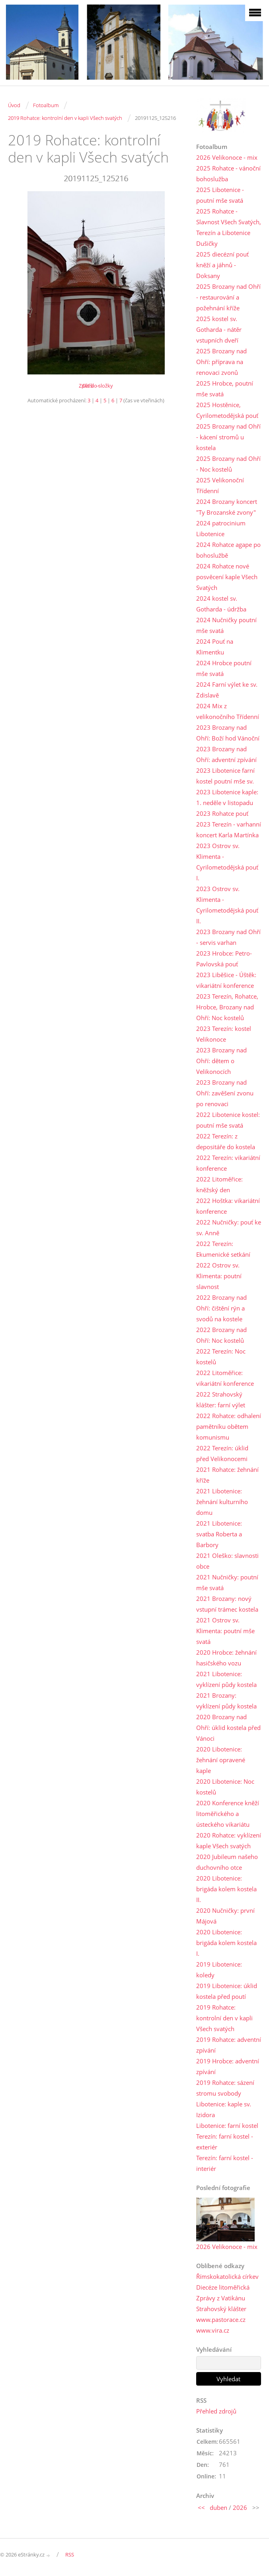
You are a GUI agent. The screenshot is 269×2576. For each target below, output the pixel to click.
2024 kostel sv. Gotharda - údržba (221, 603)
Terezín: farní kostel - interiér (224, 2163)
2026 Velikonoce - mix (226, 157)
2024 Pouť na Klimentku (214, 646)
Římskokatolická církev (227, 2276)
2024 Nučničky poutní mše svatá (226, 625)
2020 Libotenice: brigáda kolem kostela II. (226, 1889)
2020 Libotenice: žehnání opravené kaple (220, 1760)
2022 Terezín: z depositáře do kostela (225, 1141)
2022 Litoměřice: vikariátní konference (225, 1378)
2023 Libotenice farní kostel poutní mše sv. (225, 775)
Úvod (14, 105)
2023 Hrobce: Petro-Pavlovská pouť (224, 958)
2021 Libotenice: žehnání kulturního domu (222, 1501)
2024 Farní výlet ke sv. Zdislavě (226, 689)
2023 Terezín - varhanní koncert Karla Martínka (228, 829)
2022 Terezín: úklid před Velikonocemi (222, 1453)
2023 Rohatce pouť (222, 813)
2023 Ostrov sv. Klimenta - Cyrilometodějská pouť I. (227, 862)
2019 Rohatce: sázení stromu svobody (225, 2087)
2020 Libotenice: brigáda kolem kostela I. (226, 1942)
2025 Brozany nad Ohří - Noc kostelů (228, 463)
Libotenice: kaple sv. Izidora (223, 2109)
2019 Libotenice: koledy (219, 1969)
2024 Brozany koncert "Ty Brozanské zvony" (226, 507)
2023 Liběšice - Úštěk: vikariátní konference (226, 980)
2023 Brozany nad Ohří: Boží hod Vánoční (227, 732)
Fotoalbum (45, 105)
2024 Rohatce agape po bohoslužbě (228, 550)
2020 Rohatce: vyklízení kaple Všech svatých (228, 1840)
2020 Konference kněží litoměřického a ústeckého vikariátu (227, 1813)
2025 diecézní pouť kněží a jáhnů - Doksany (222, 265)
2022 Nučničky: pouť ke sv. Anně (228, 1227)
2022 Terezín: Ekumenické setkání (223, 1249)
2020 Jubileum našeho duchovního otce (227, 1862)
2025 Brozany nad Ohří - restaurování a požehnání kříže (228, 297)
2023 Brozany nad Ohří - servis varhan (228, 937)
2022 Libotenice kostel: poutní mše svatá (228, 1120)
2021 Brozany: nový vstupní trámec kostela (227, 1604)
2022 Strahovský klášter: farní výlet (220, 1399)
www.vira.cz (212, 2330)
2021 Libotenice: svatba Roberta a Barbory (219, 1534)
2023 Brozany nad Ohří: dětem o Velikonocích (221, 1060)
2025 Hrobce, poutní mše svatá (224, 388)
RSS (69, 2554)
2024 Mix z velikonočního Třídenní (227, 711)
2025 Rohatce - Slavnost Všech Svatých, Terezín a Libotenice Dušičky (228, 227)
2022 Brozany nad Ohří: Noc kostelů (221, 1335)
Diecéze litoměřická (223, 2287)
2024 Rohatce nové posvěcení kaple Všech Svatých (226, 577)
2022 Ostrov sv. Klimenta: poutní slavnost (219, 1276)
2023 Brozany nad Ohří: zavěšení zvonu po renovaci (224, 1093)
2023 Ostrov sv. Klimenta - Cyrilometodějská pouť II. (227, 905)
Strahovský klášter (221, 2309)
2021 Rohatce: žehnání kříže (227, 1474)
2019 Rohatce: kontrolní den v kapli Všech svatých (65, 117)
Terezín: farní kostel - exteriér (224, 2141)
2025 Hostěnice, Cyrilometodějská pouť (227, 410)
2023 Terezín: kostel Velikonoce (223, 1034)
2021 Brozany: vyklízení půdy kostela (226, 1700)
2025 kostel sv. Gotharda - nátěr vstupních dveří (219, 329)
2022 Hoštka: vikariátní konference (228, 1206)
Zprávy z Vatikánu (220, 2298)
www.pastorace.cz (221, 2319)
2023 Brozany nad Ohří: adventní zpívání (226, 754)
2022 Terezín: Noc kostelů (221, 1356)
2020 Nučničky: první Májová (225, 1915)
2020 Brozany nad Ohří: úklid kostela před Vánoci (228, 1727)
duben (218, 2507)
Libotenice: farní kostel (227, 2125)
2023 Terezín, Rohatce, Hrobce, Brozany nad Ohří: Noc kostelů (227, 1007)
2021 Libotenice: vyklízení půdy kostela (226, 1679)
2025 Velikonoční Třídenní (220, 485)
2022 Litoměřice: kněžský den (219, 1184)
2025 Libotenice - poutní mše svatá (220, 195)
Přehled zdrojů (216, 2411)
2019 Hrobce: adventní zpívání (227, 2066)
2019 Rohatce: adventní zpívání (228, 2044)
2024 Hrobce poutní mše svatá (223, 668)
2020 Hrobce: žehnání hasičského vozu (226, 1657)
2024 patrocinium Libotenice (221, 528)
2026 (240, 2507)
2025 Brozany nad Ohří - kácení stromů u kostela (228, 437)
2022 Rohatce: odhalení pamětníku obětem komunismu (228, 1426)
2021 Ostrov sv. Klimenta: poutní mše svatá (225, 1631)
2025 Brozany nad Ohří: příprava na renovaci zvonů (221, 361)
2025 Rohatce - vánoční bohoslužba (228, 173)
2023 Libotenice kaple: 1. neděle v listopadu (227, 797)
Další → (91, 385)
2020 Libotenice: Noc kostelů (225, 1786)
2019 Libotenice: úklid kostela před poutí (226, 1991)
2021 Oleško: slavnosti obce (227, 1560)
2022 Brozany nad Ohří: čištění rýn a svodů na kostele (221, 1308)
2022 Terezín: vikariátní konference (228, 1163)
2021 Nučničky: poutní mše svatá (227, 1582)
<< (201, 2507)
